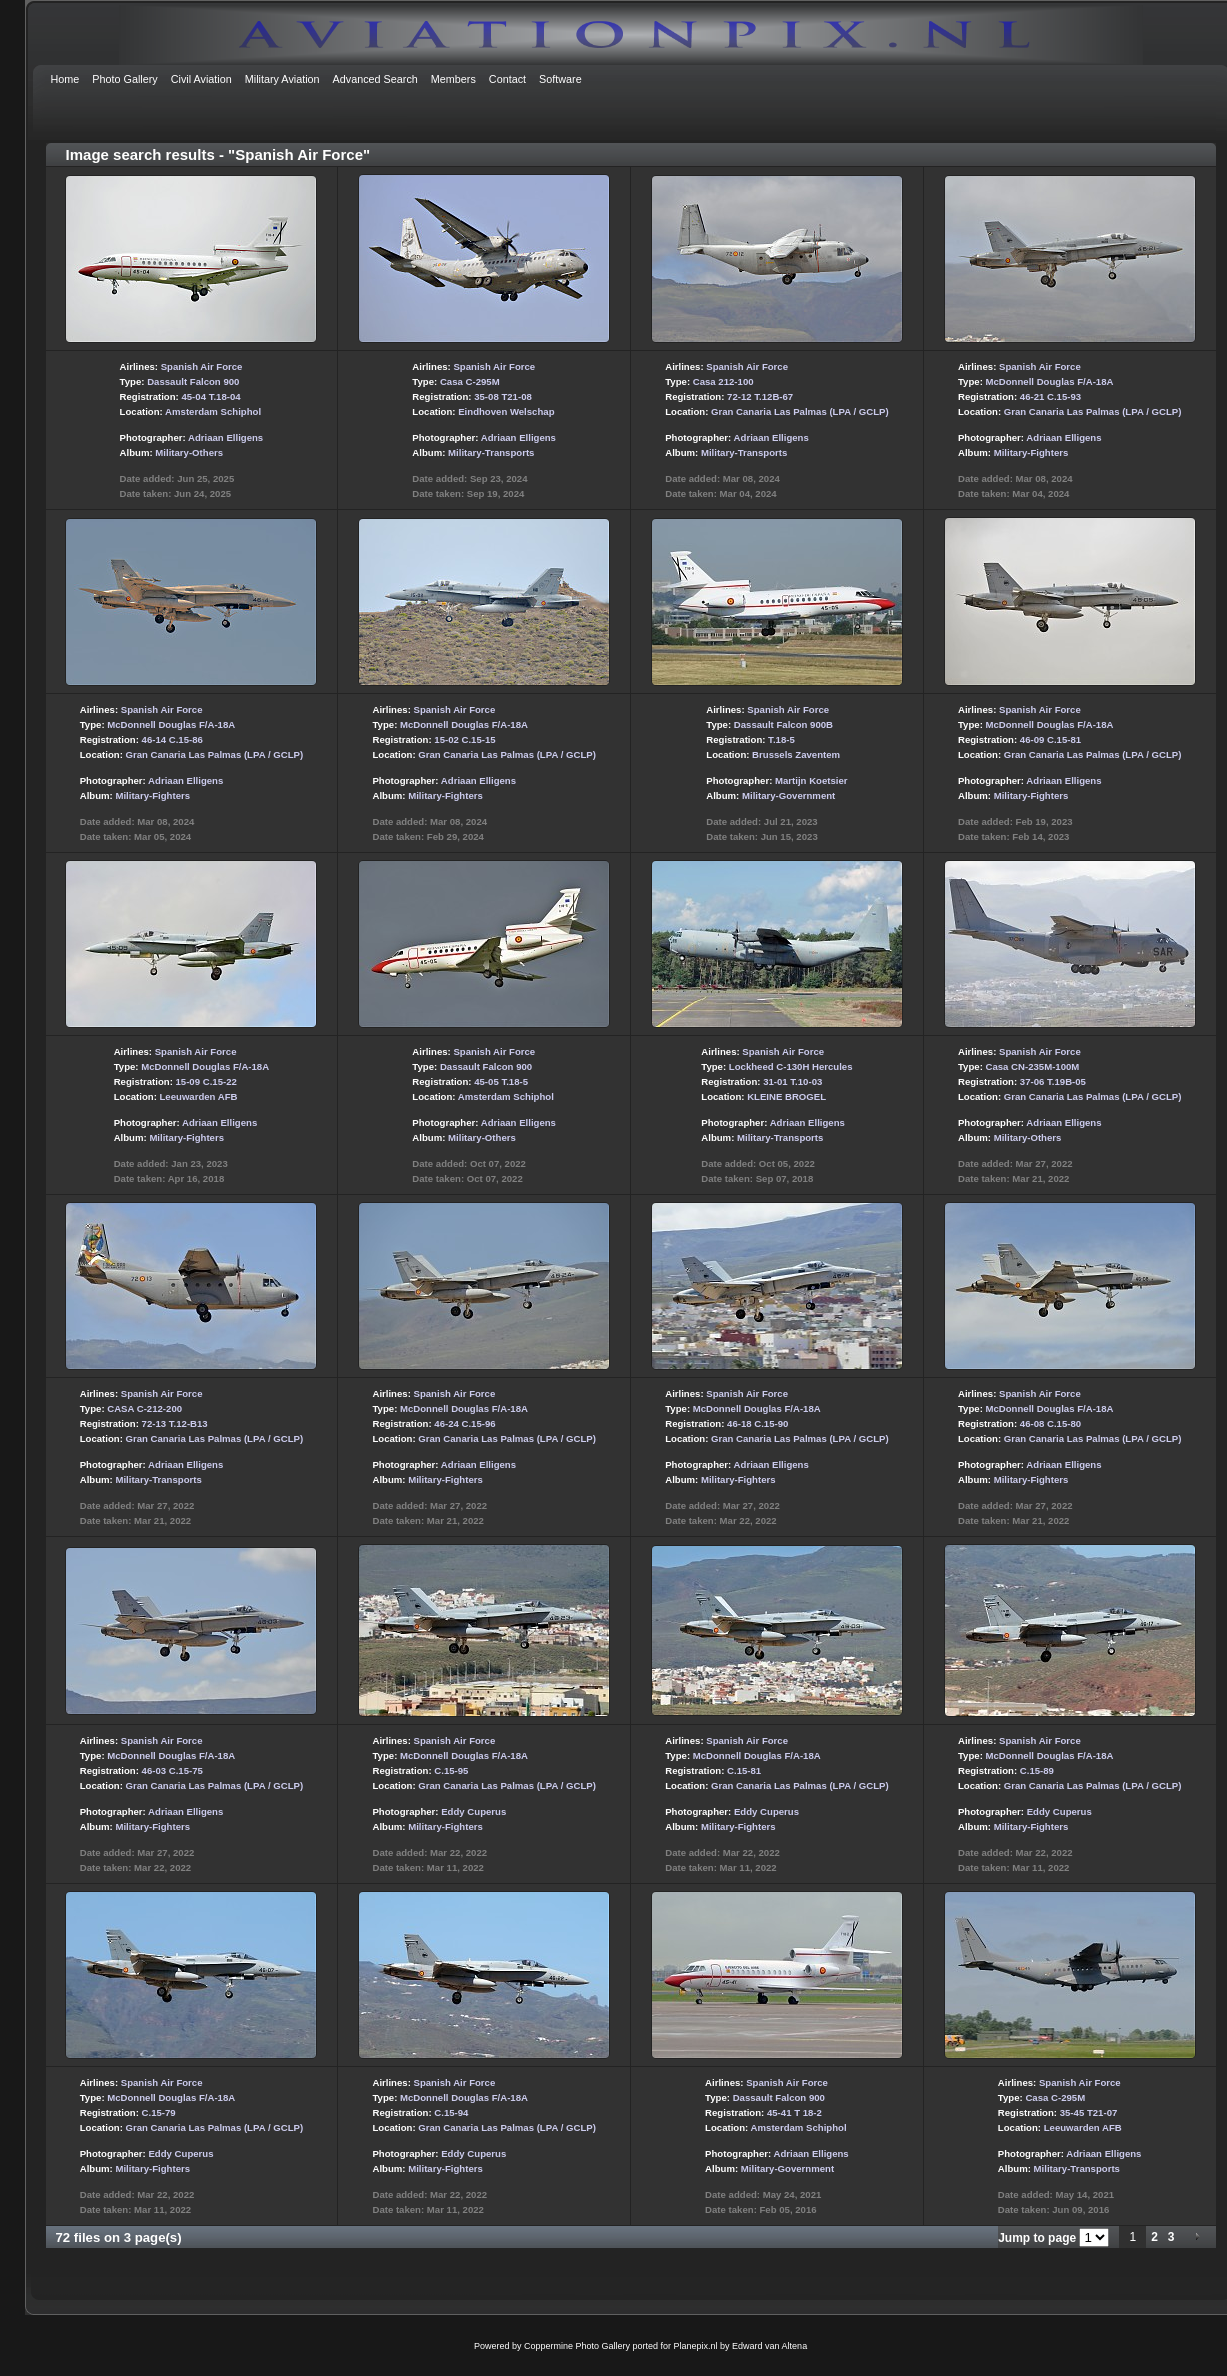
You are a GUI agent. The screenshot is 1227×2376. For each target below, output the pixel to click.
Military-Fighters (1031, 452)
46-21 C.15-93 (1050, 396)
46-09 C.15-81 (1050, 739)
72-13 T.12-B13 (175, 1423)
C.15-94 (451, 2112)
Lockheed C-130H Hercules (791, 1066)
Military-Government (788, 795)
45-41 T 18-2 (794, 2112)
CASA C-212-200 (144, 1408)
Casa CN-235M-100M (1033, 1066)
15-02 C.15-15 (464, 739)
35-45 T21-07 (1089, 2112)
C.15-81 (744, 1770)
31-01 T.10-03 (792, 1081)
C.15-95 (451, 1770)
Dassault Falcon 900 (193, 381)
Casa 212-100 (723, 381)
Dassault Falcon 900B (783, 724)
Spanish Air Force (202, 366)
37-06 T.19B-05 (1053, 1081)
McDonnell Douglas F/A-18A (1050, 381)
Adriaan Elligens (225, 437)
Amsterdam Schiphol (213, 411)
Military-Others (189, 452)
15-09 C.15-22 (206, 1081)
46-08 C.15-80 (1050, 1423)
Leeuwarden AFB (199, 1096)
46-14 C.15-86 (172, 739)
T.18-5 (781, 739)
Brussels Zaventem (796, 754)
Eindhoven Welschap (506, 411)
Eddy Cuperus (473, 1811)
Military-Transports (491, 452)
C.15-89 (1037, 1770)
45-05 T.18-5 (501, 1081)
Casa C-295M (470, 381)
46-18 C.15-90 (757, 1423)
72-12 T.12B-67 (760, 396)
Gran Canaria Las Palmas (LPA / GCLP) (800, 411)
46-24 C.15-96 (464, 1423)
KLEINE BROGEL (786, 1096)
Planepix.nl (696, 2346)
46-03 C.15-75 (172, 1770)
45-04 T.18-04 (210, 396)
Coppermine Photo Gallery (577, 2346)
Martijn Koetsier (811, 780)
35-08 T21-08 (503, 396)
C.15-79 (159, 2112)
